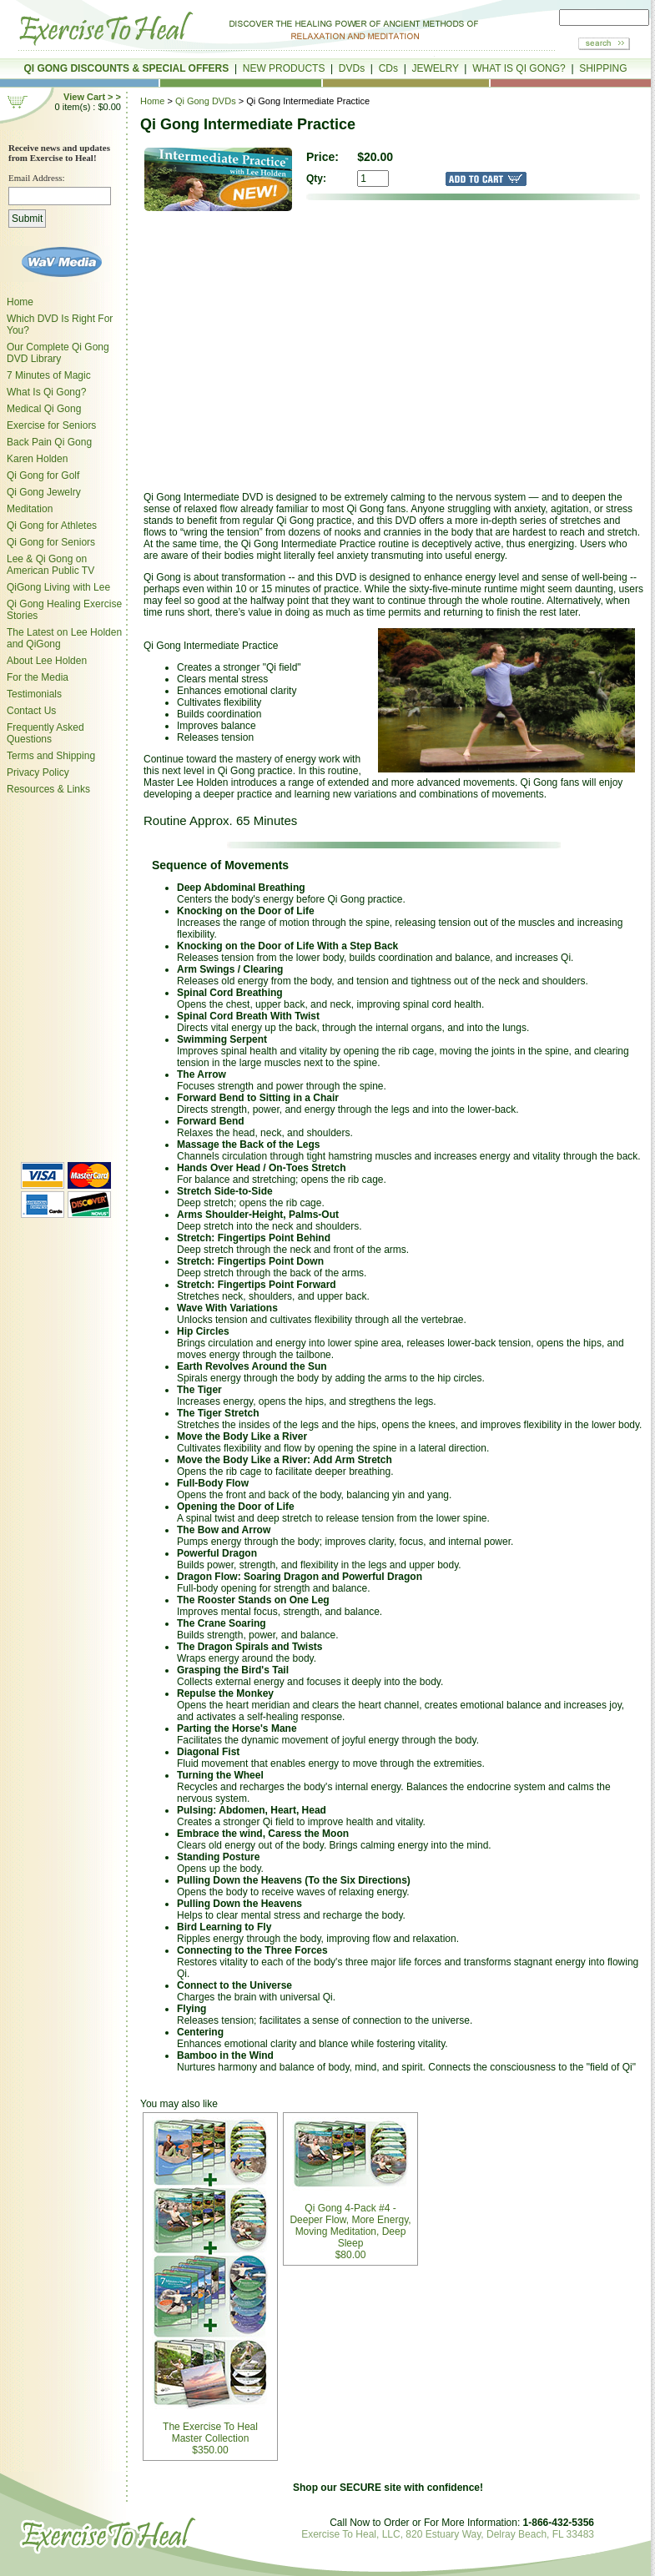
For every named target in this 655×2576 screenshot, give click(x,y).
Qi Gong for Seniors (51, 542)
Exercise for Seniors (51, 425)
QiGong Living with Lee (58, 587)
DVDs (352, 68)
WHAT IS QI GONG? (519, 68)
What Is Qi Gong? (46, 392)
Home (20, 302)
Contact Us (31, 711)
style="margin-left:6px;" (61, 975)
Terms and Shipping (51, 756)
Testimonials (34, 694)
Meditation (30, 509)
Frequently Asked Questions (45, 733)
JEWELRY (434, 68)
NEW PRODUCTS (284, 68)
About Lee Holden (47, 661)
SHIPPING (603, 68)
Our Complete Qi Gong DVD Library (58, 353)
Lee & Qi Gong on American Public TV (50, 564)
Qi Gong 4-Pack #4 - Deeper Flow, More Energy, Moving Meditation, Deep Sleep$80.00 (350, 2189)
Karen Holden (37, 459)
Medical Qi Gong (44, 409)
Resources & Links (48, 789)
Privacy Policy (38, 772)
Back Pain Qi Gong (49, 442)
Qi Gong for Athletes (52, 525)
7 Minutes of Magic (49, 375)
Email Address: (36, 178)
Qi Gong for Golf (43, 475)
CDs (388, 68)
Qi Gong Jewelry (44, 492)
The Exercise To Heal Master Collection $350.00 (210, 2286)
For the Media (37, 677)
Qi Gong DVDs (205, 101)
